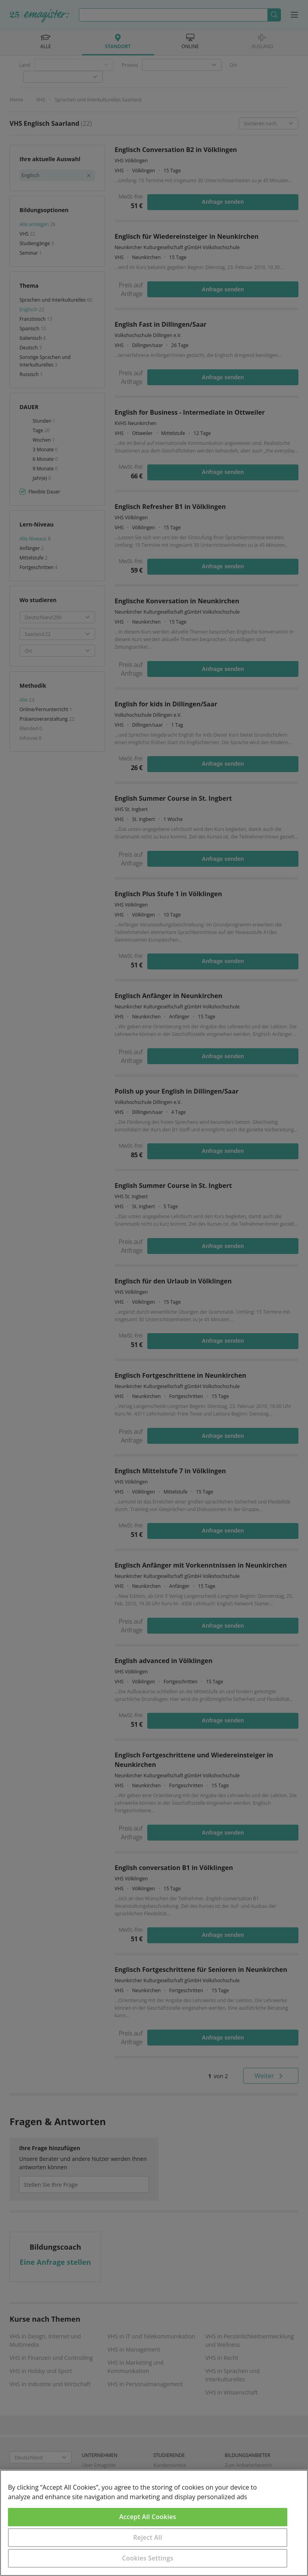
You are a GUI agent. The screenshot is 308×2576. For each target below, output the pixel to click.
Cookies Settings (147, 2558)
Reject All (147, 2537)
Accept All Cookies (147, 2516)
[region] (154, 2523)
